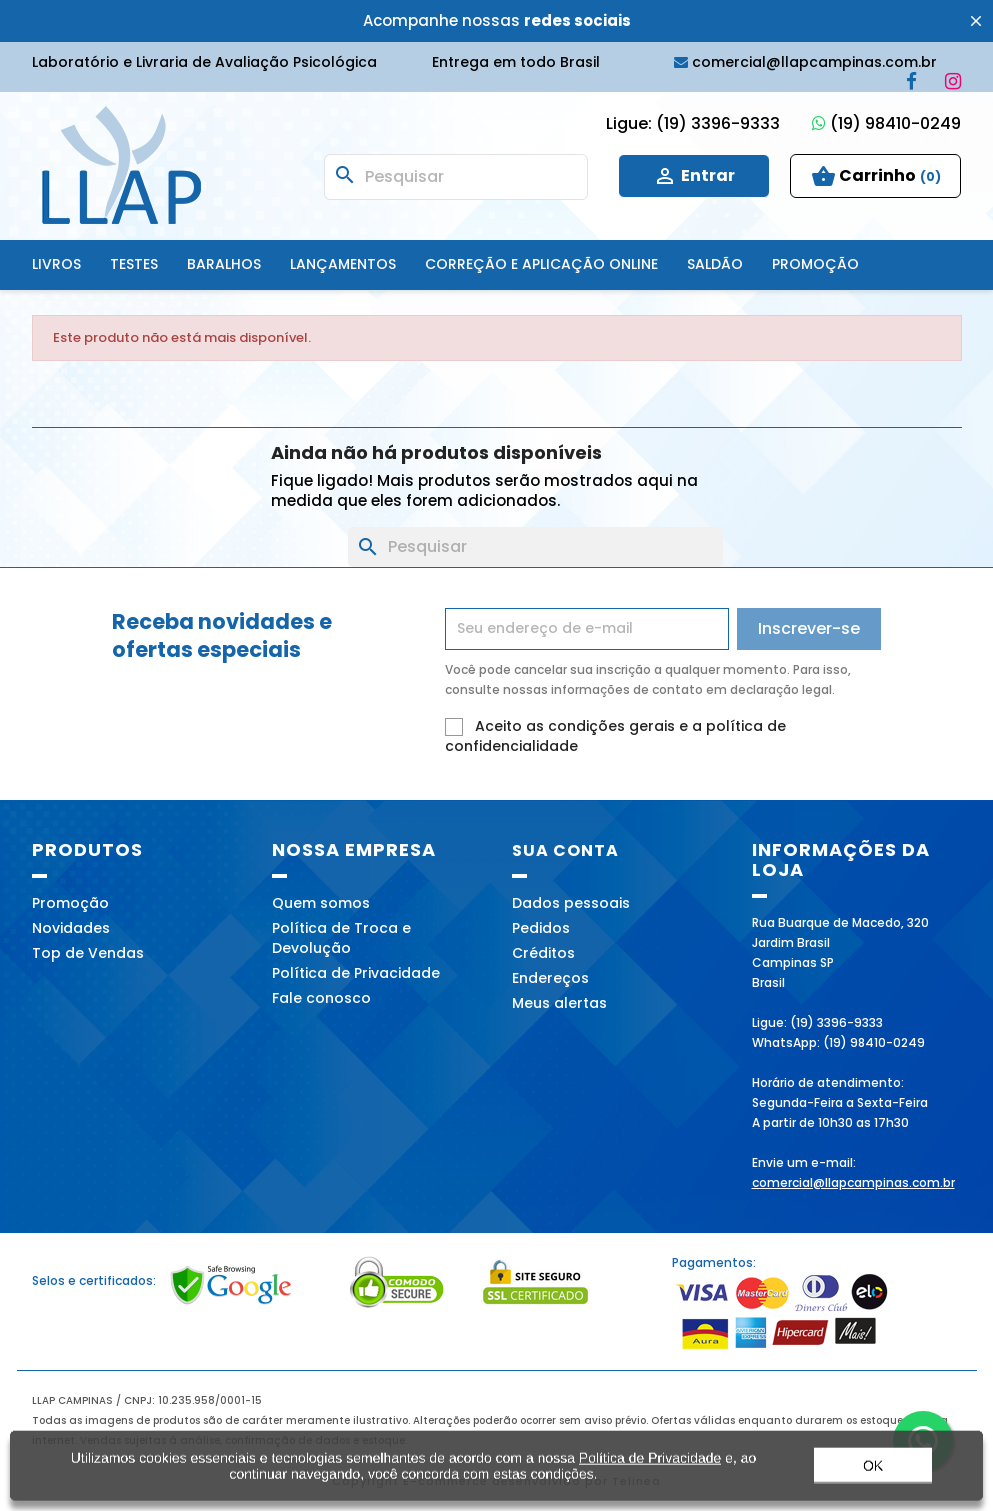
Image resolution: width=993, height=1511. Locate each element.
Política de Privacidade (356, 973)
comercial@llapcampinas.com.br (853, 1182)
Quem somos (321, 903)
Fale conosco (321, 998)
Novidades (71, 928)
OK (873, 1474)
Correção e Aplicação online (541, 264)
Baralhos (224, 264)
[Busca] (456, 177)
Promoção (815, 264)
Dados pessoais (571, 903)
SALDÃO (715, 264)
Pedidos (541, 928)
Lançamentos (343, 264)
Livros (56, 264)
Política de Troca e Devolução (341, 938)
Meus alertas (559, 1003)
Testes (134, 264)
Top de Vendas (88, 953)
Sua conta (565, 850)
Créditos (543, 953)
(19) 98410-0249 (886, 123)
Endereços (550, 978)
